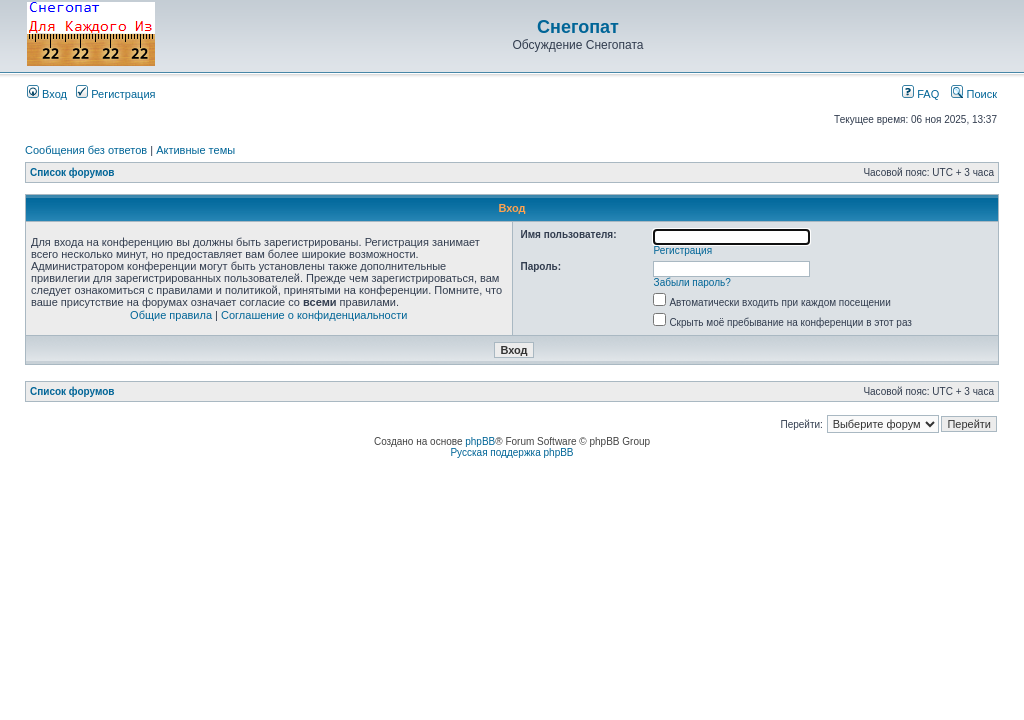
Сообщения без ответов (86, 150)
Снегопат (578, 27)
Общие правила (171, 315)
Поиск (974, 94)
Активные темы (195, 150)
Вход (47, 94)
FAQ (920, 94)
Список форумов (72, 172)
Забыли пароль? (692, 282)
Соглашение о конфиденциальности (314, 315)
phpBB (480, 441)
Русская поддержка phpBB (511, 452)
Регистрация (115, 94)
